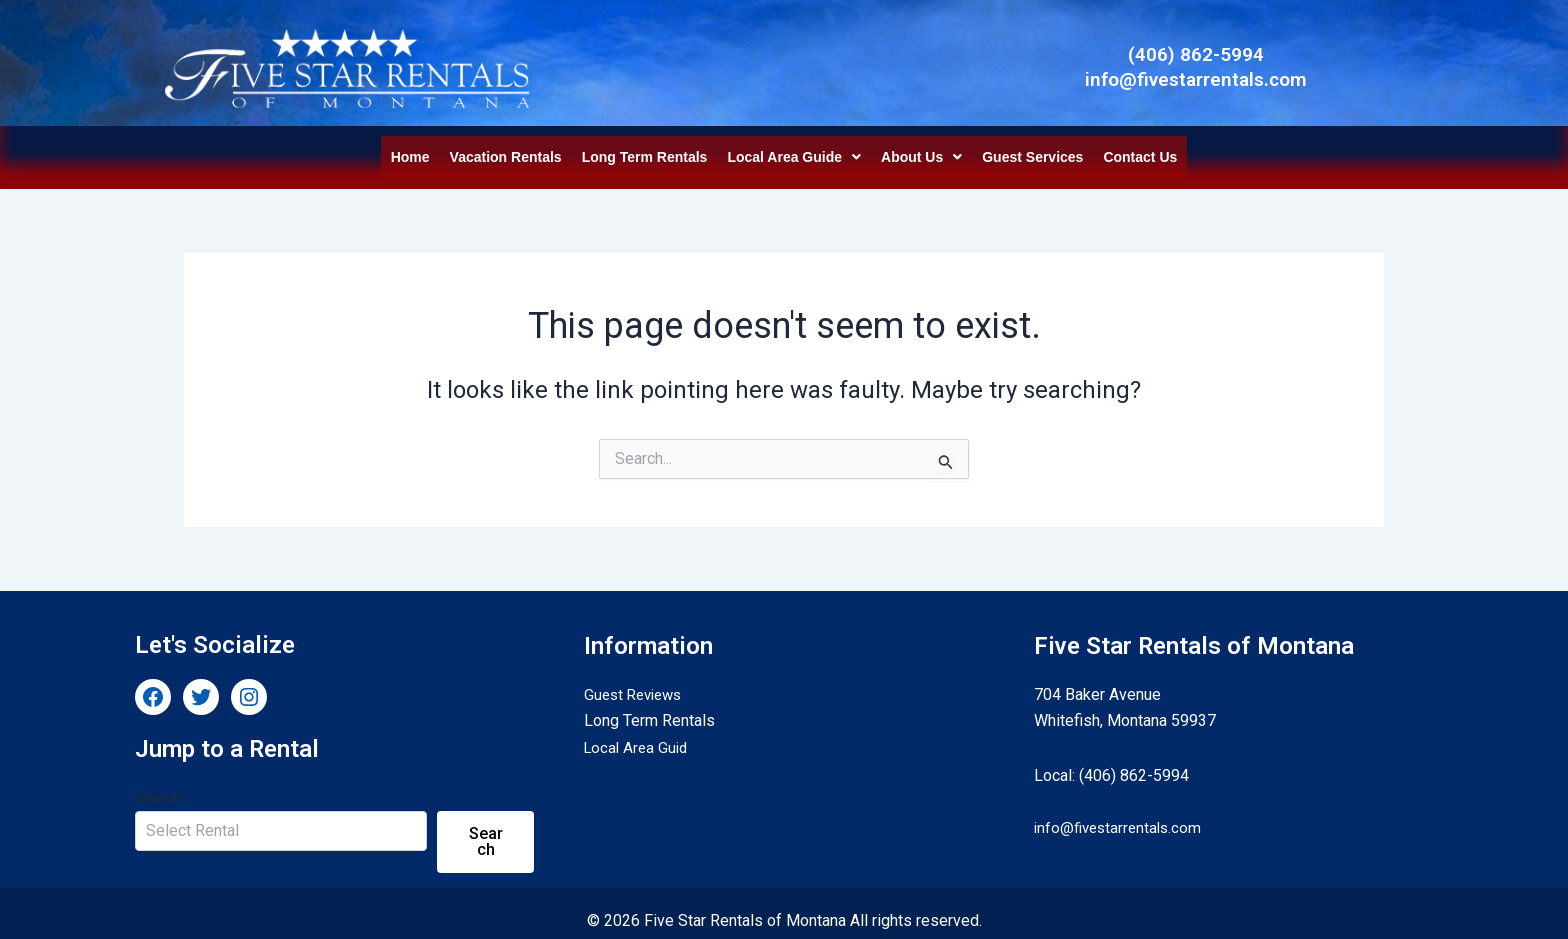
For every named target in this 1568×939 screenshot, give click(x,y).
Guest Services (1032, 150)
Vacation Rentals (506, 150)
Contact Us (1140, 150)
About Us (921, 150)
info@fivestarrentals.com (1121, 812)
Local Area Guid (638, 732)
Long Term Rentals (645, 150)
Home (410, 150)
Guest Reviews (637, 679)
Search (158, 782)
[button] (794, 150)
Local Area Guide (794, 150)
